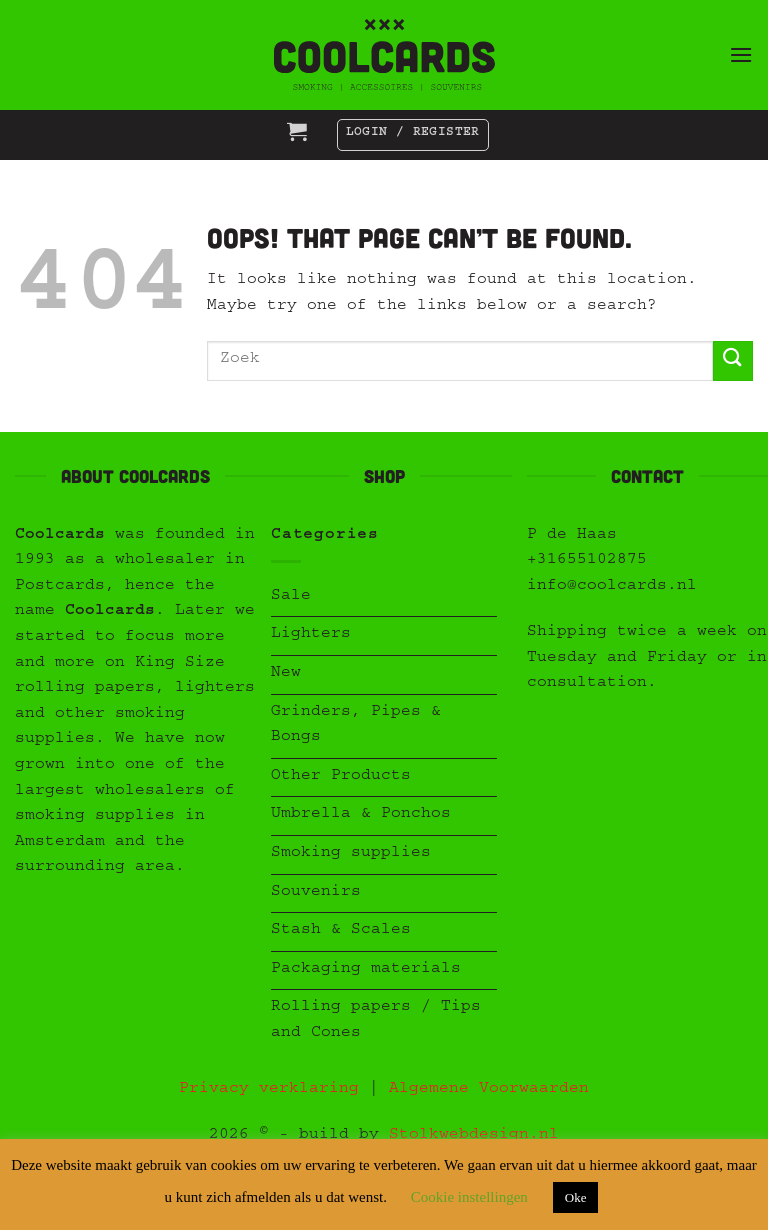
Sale (291, 597)
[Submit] (733, 360)
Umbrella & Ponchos (361, 815)
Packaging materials (366, 970)
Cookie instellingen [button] (469, 1197)
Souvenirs (316, 893)
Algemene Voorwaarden (489, 1090)
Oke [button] (576, 1197)
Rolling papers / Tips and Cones (376, 1021)
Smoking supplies (351, 854)
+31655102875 (587, 561)
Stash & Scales (341, 931)
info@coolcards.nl (612, 587)
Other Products (341, 777)
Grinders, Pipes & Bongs (356, 726)
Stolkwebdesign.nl (474, 1136)
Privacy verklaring (269, 1090)
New (286, 674)
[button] (741, 54)
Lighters (311, 635)
